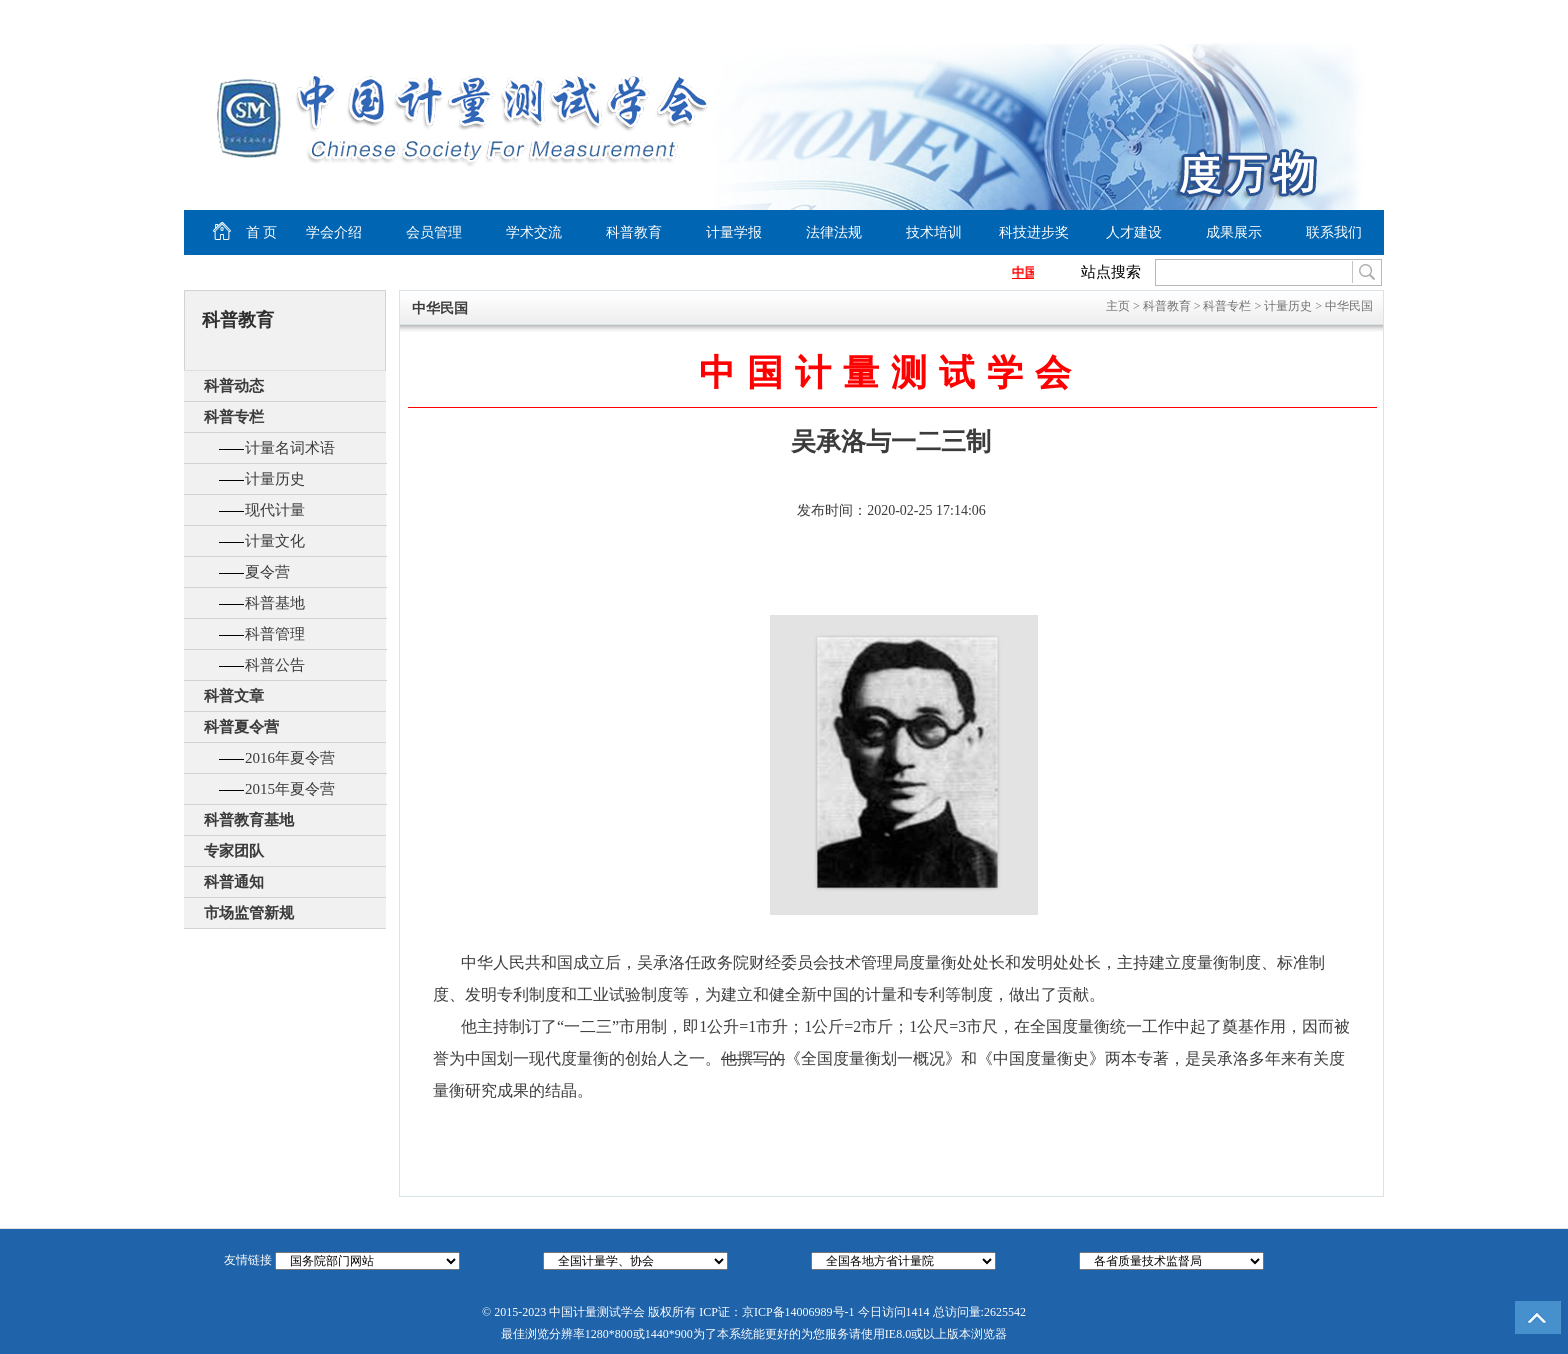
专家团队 (234, 851)
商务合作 (1340, 16)
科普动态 (234, 386)
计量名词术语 (290, 448)
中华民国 (1349, 306)
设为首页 (1205, 16)
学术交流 (534, 232)
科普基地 (275, 603)
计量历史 (275, 479)
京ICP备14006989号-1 (798, 1312)
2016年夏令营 (290, 758)
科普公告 (275, 665)
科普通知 (234, 882)
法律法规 (834, 232)
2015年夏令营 (290, 789)
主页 (1118, 306)
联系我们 (1334, 232)
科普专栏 (234, 417)
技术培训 (934, 232)
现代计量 (275, 510)
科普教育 (634, 232)
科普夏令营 (241, 727)
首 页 (230, 232)
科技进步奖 (1034, 232)
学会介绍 (334, 232)
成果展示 (1234, 232)
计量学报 (734, 232)
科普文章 (234, 696)
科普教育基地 (249, 820)
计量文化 (275, 541)
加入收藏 (1280, 16)
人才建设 (1134, 232)
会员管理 (434, 232)
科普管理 (275, 634)
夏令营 (267, 572)
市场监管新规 (249, 913)
